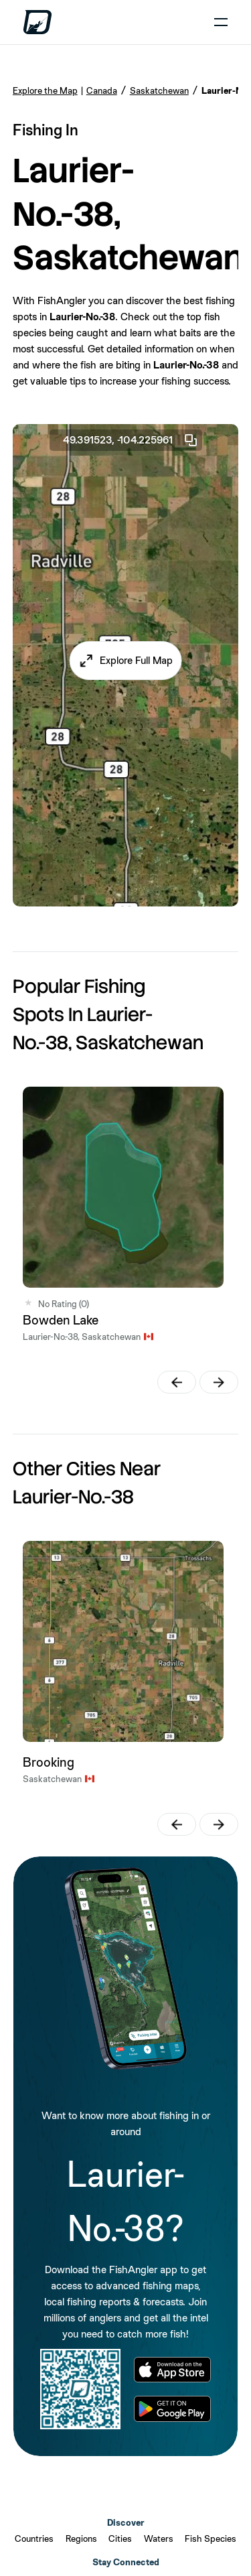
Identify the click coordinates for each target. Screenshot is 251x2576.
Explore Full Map (136, 660)
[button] (125, 660)
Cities (120, 2538)
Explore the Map (45, 90)
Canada (101, 90)
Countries (34, 2538)
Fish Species (210, 2538)
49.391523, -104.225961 (131, 440)
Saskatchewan (159, 90)
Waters (158, 2538)
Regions (81, 2538)
